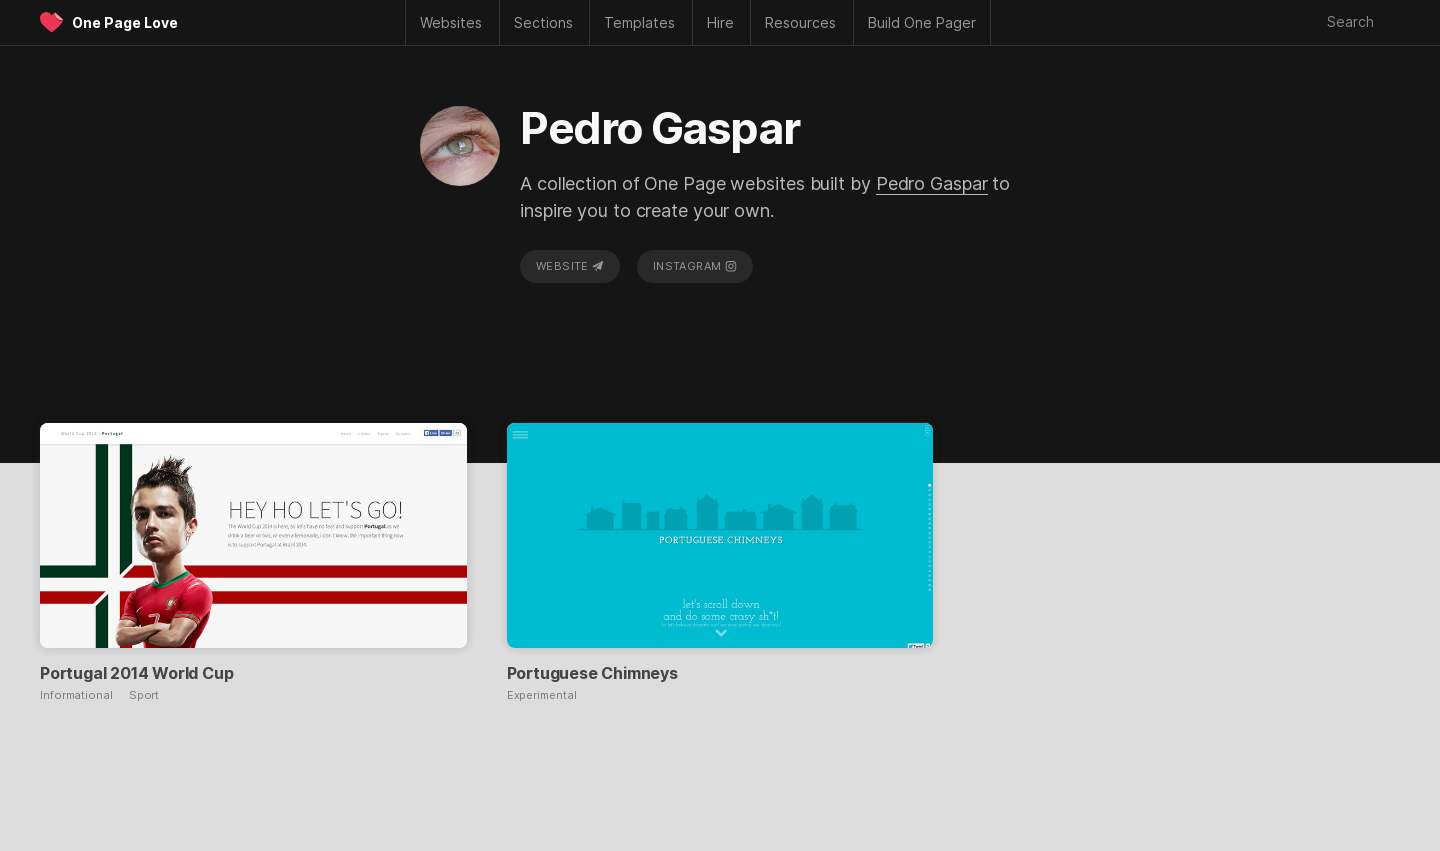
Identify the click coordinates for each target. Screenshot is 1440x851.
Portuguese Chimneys (592, 673)
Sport (144, 695)
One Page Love (125, 22)
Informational (76, 695)
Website (570, 266)
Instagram (695, 266)
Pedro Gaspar (932, 183)
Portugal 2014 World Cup (136, 673)
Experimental (542, 695)
